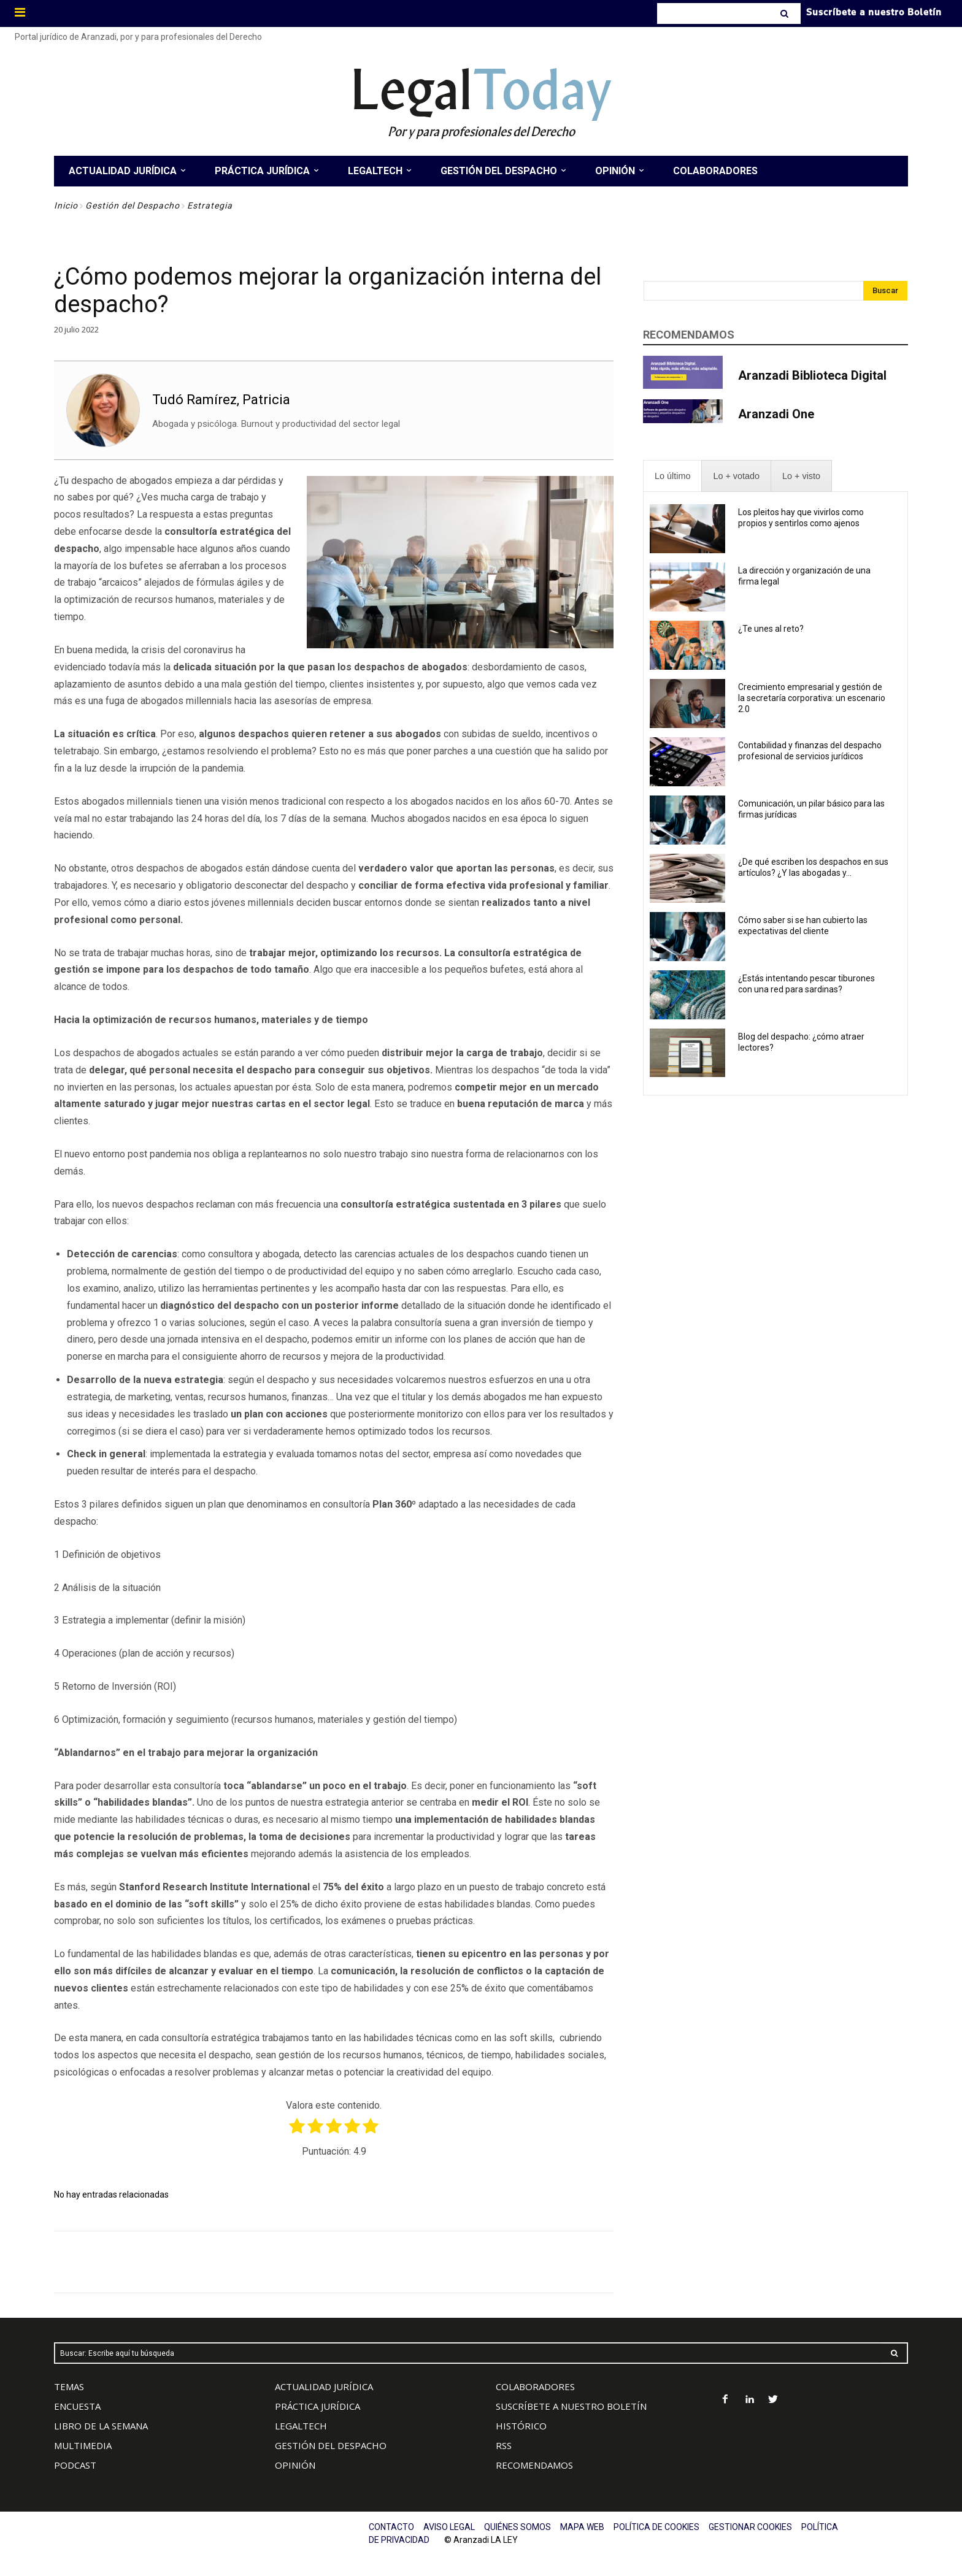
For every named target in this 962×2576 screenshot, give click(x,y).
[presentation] (672, 476)
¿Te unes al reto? (771, 629)
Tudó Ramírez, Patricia (221, 399)
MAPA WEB (582, 2527)
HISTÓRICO (521, 2426)
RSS (504, 2445)
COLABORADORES (535, 2386)
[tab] (672, 476)
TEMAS (69, 2386)
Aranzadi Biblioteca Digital (812, 375)
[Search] (785, 13)
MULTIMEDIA (83, 2445)
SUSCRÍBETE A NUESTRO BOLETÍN (571, 2406)
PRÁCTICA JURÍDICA (317, 2406)
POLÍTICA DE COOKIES (656, 2527)
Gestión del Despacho (132, 205)
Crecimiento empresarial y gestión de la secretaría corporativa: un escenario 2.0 (811, 698)
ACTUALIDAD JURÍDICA (324, 2386)
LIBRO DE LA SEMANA (101, 2426)
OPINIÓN (295, 2465)
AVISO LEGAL (449, 2527)
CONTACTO (391, 2527)
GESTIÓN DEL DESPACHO (331, 2445)
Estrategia (210, 205)
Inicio (66, 205)
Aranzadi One (776, 414)
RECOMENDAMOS (534, 2465)
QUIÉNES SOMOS (517, 2527)
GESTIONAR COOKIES (750, 2527)
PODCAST (75, 2465)
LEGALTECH (301, 2426)
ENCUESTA (77, 2406)
